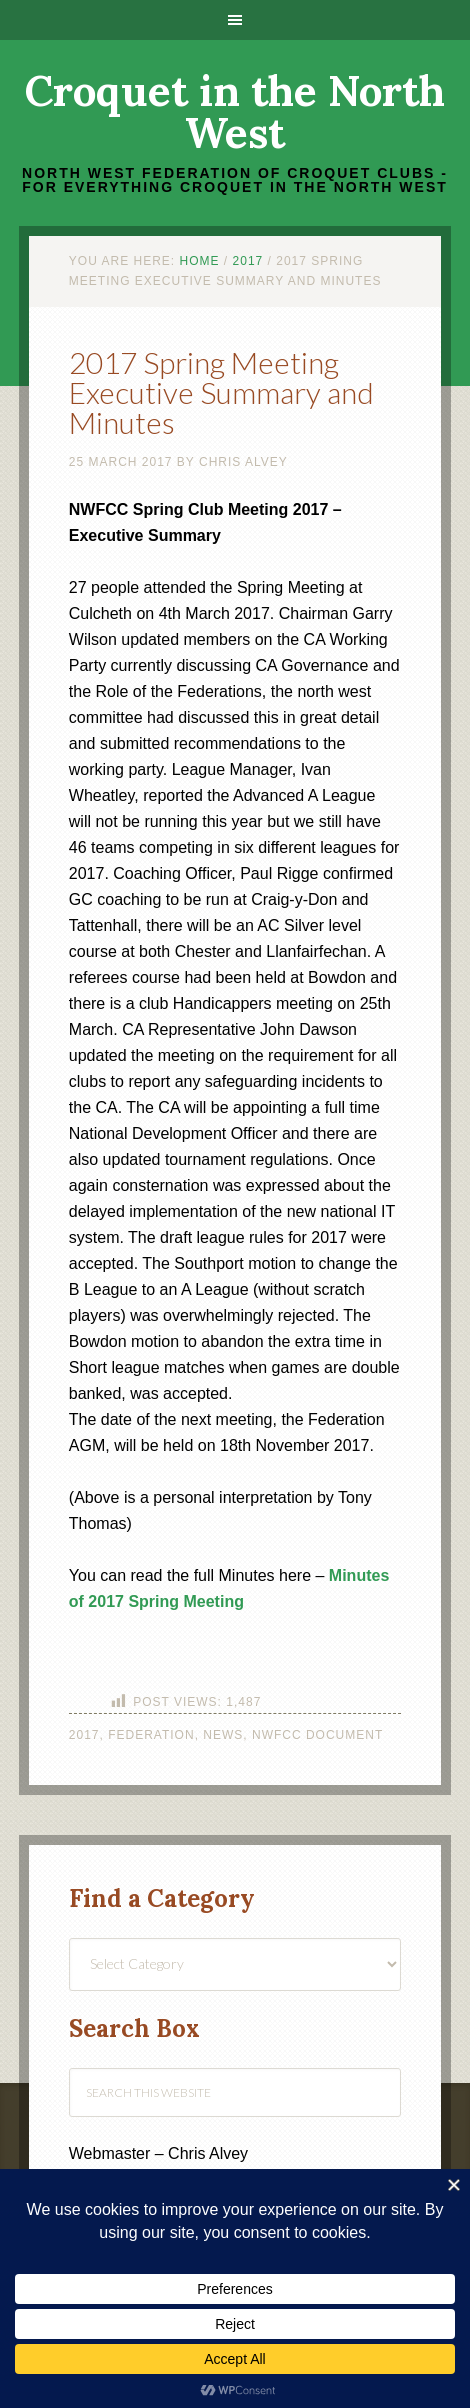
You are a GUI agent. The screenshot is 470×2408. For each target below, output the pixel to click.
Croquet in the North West (235, 112)
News (223, 1735)
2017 (84, 1735)
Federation (151, 1735)
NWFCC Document (317, 1735)
